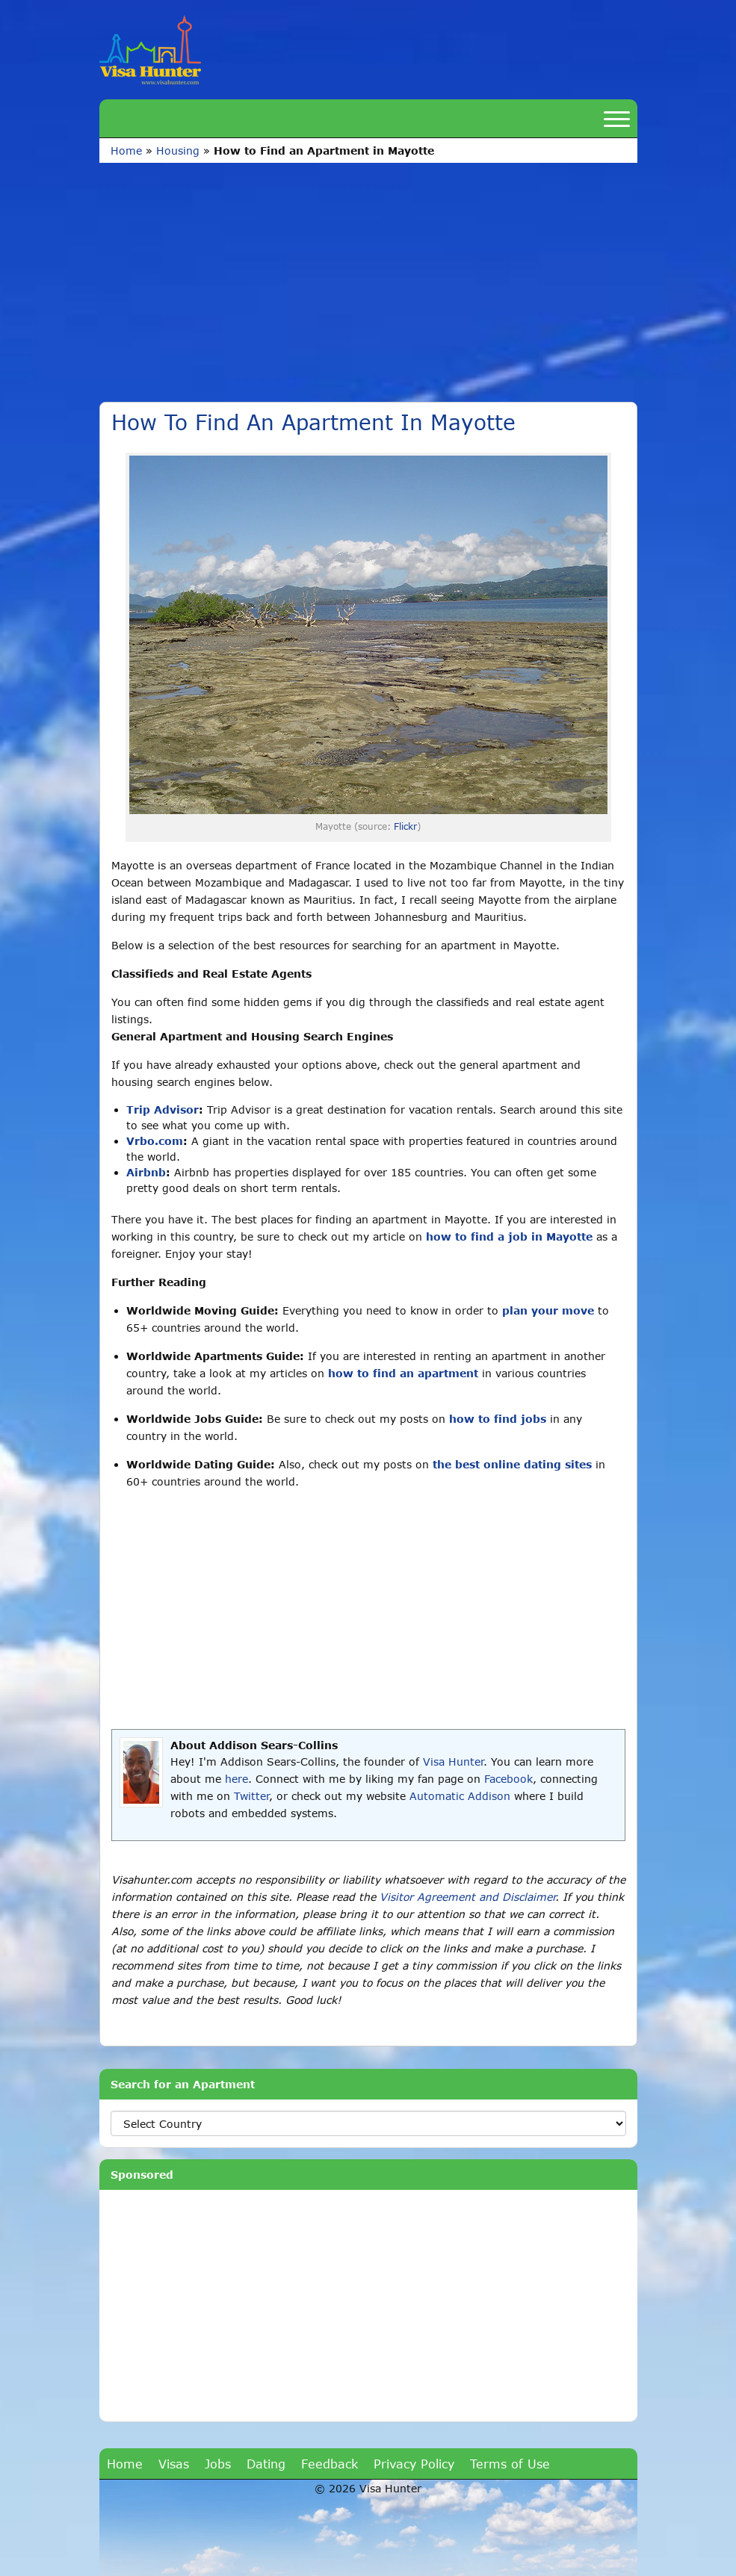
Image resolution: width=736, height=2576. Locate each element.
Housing (178, 150)
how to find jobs (497, 1418)
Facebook (508, 1778)
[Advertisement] (368, 274)
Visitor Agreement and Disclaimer (467, 1896)
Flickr (405, 826)
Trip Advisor (162, 1109)
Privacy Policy (414, 2463)
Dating (266, 2463)
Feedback (329, 2463)
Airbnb (146, 1172)
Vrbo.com (154, 1141)
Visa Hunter (453, 1761)
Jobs (218, 2463)
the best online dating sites (512, 1464)
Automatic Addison (459, 1796)
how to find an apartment (403, 1373)
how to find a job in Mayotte (509, 1236)
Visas (173, 2463)
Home (126, 150)
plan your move (548, 1310)
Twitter (251, 1796)
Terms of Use (510, 2463)
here (236, 1778)
